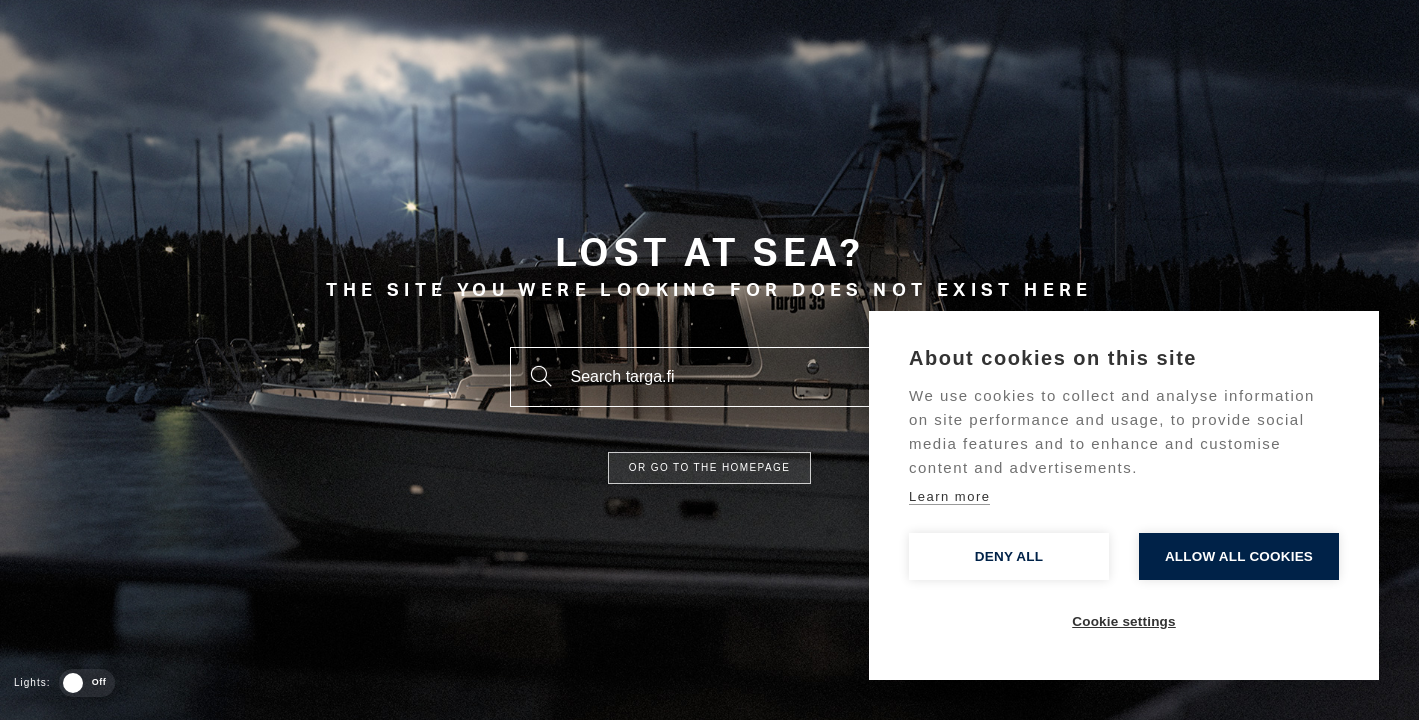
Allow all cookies (1239, 556)
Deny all (1009, 556)
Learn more (949, 496)
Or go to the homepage (709, 467)
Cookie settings (1124, 621)
